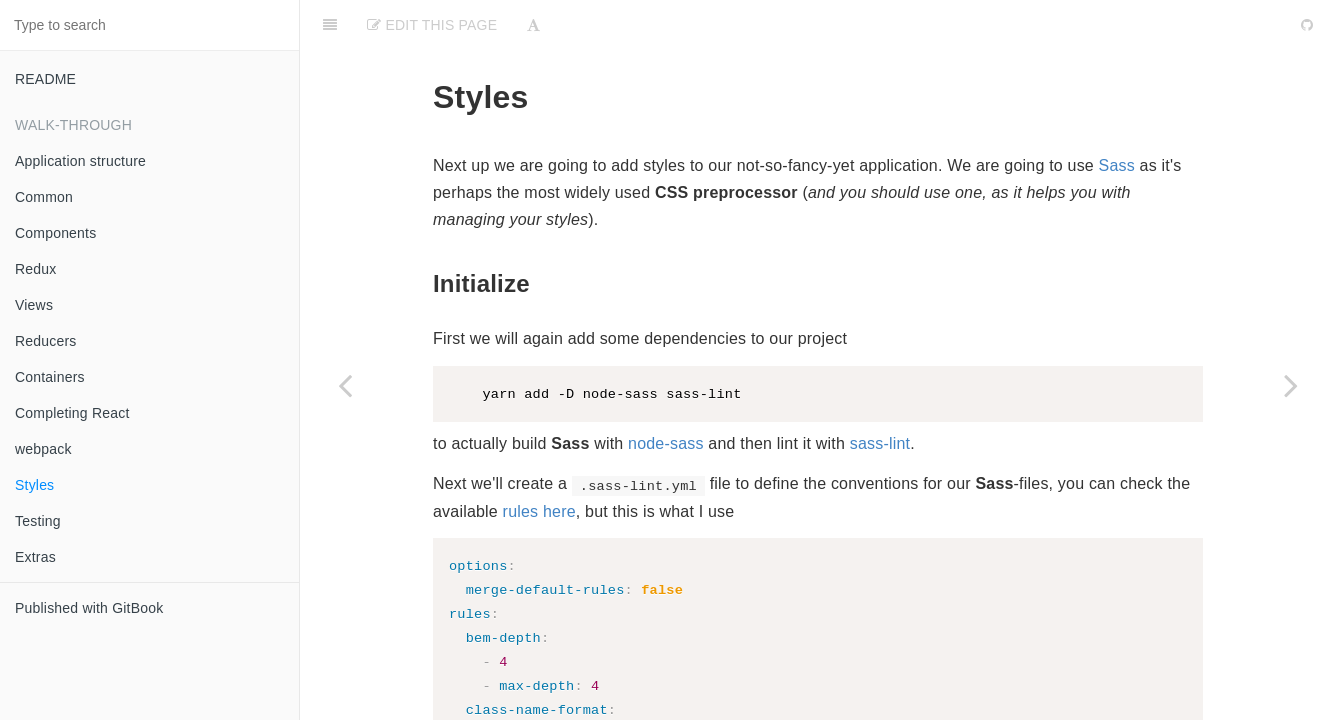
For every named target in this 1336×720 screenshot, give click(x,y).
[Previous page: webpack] (345, 385)
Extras (35, 557)
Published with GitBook (89, 608)
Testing (38, 521)
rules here (539, 462)
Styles (34, 485)
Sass (1117, 115)
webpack (43, 449)
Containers (50, 377)
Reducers (46, 341)
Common (44, 197)
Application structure (80, 161)
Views (34, 305)
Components (55, 233)
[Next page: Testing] (1291, 385)
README (45, 79)
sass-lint (880, 394)
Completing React (72, 413)
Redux (35, 269)
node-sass (666, 394)
